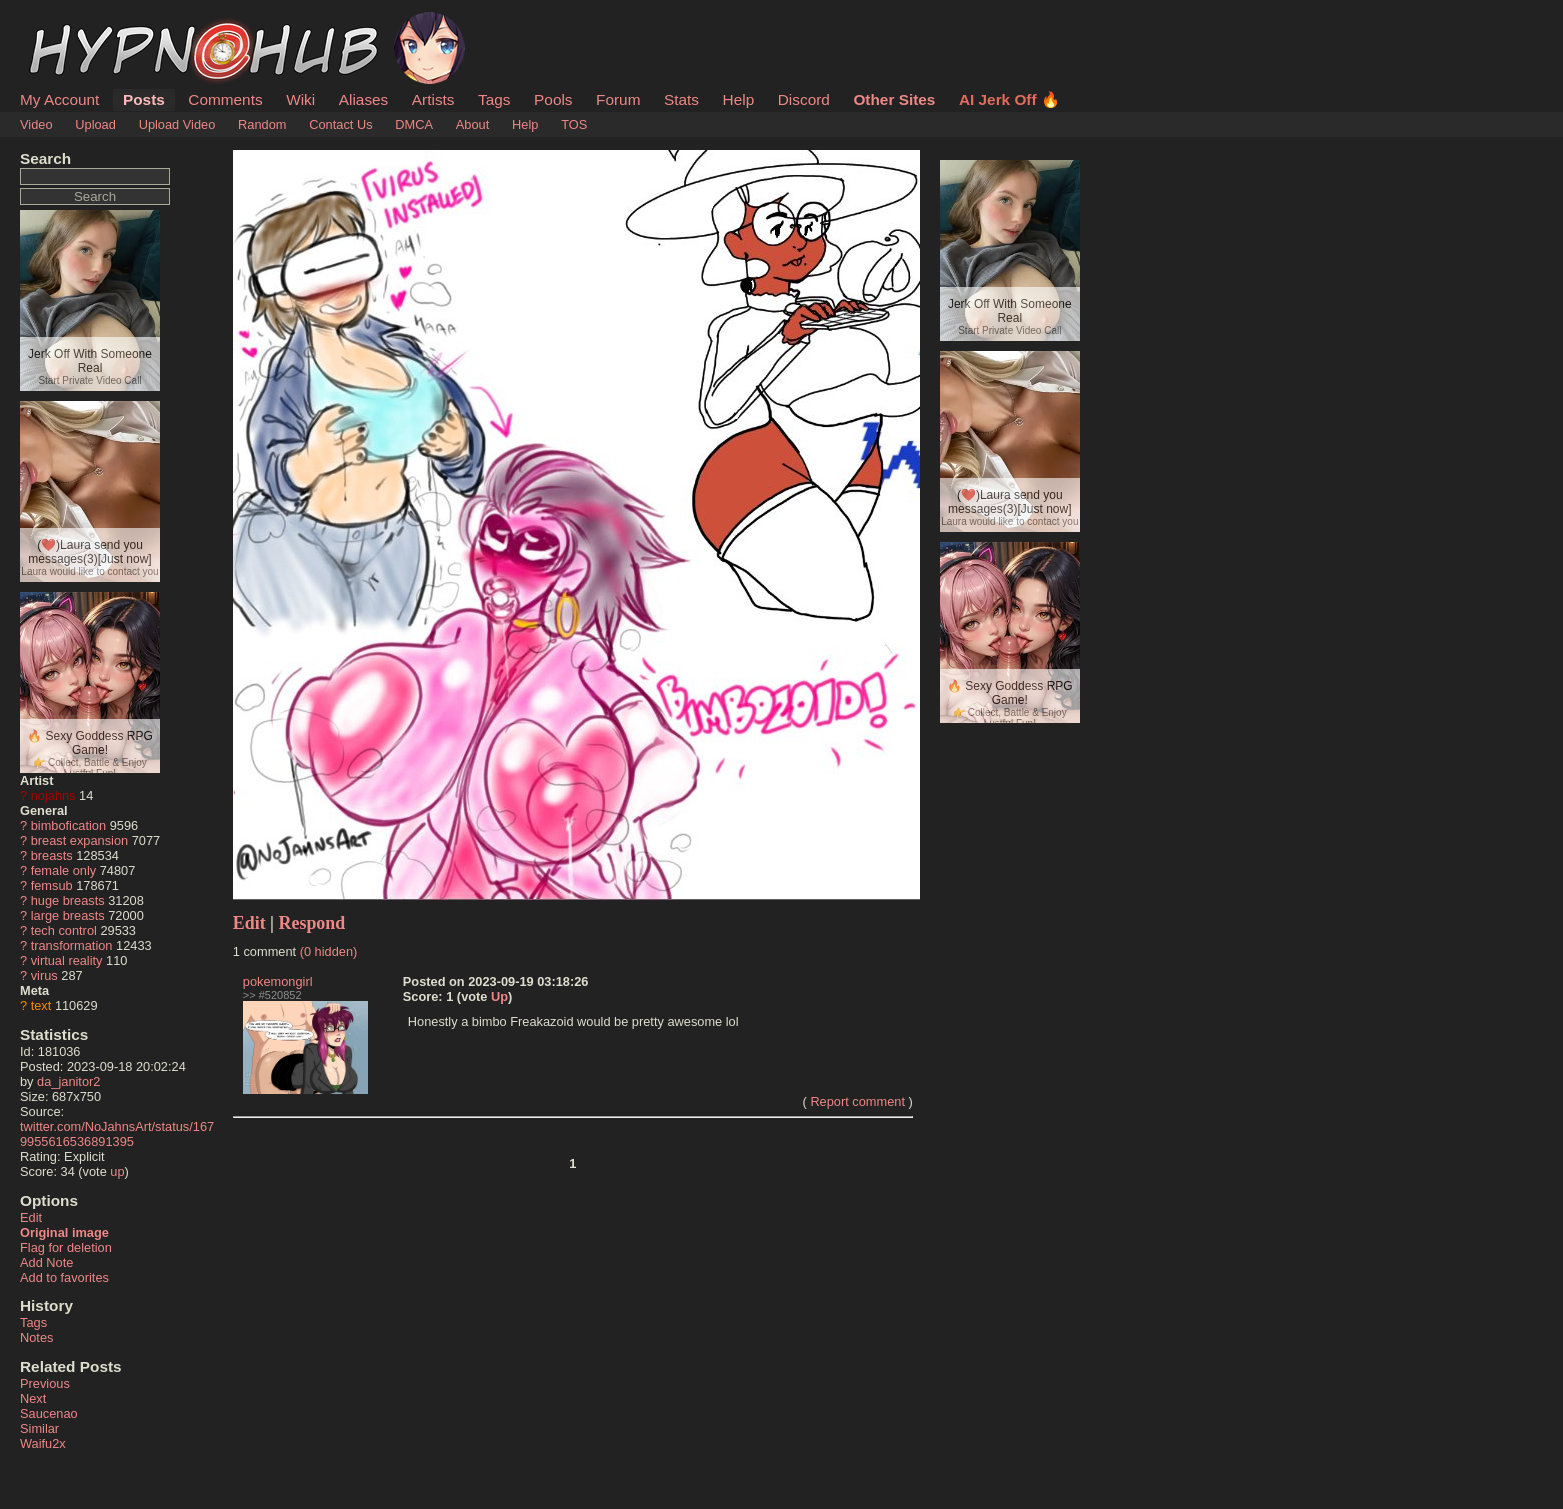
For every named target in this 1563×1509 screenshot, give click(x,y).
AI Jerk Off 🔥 (1009, 99)
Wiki (300, 99)
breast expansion (79, 840)
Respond (312, 923)
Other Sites (894, 99)
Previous (45, 1383)
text (41, 1005)
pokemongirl (278, 981)
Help (739, 99)
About (472, 124)
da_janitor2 (68, 1081)
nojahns (53, 795)
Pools (553, 99)
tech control (64, 930)
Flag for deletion (66, 1247)
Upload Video (177, 124)
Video (36, 124)
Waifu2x (43, 1443)
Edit (31, 1217)
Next (33, 1398)
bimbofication (68, 825)
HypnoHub (75, 23)
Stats (681, 99)
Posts (144, 99)
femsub (52, 885)
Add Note (46, 1262)
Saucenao (49, 1413)
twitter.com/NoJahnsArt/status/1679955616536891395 (117, 1134)
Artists (433, 99)
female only (63, 870)
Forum (618, 99)
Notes (36, 1337)
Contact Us (340, 124)
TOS (574, 124)
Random (262, 124)
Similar (39, 1428)
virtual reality (67, 960)
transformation (72, 945)
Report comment (857, 1101)
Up (499, 996)
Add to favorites (64, 1277)
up (117, 1171)
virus (44, 975)
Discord (804, 99)
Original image (64, 1232)
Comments (225, 99)
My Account (59, 99)
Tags (494, 99)
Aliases (364, 99)
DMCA (414, 124)
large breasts (68, 915)
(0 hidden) (329, 951)
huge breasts (68, 900)
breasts (52, 855)
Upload (95, 124)
